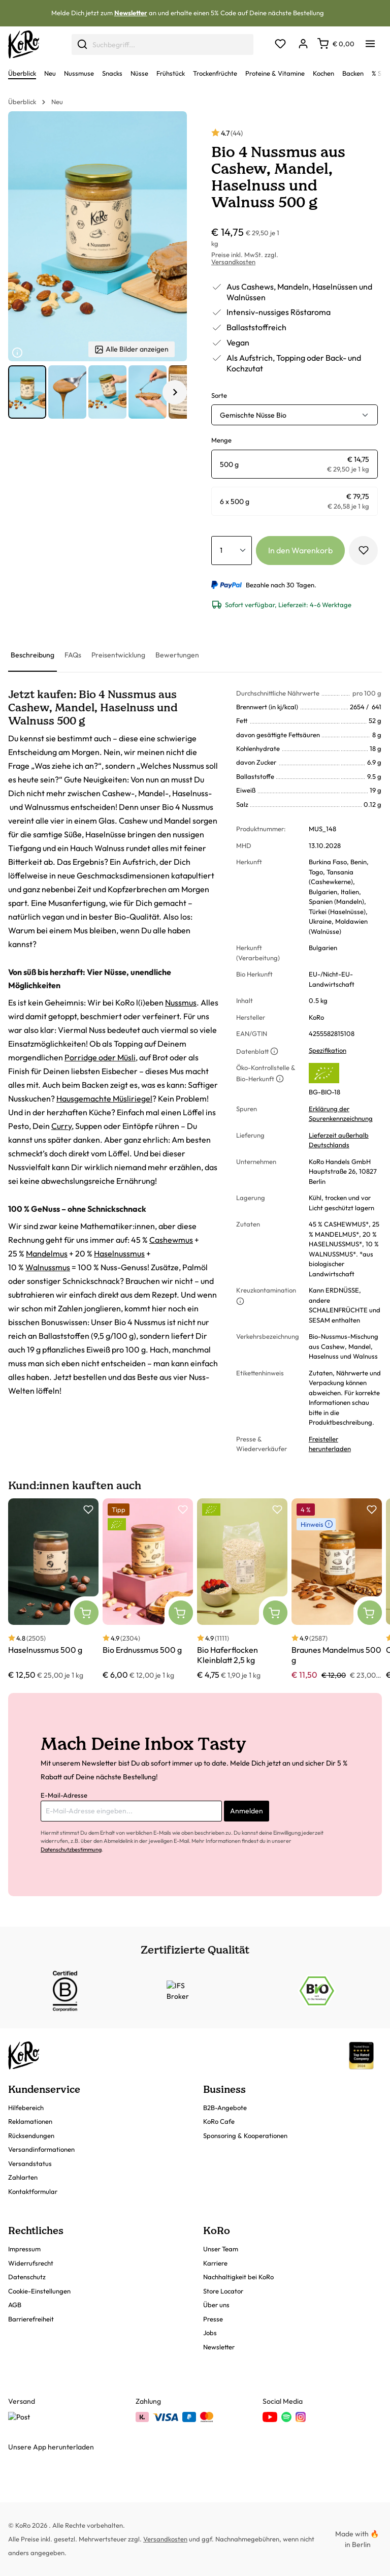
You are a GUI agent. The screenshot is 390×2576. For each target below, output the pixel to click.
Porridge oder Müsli (100, 1057)
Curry (61, 1126)
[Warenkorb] (336, 43)
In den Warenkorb (300, 550)
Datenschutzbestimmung (71, 1849)
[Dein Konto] (302, 44)
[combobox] (162, 44)
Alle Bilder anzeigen (131, 349)
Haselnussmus (119, 1253)
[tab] (32, 656)
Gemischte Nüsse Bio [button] (253, 415)
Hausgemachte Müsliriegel (104, 1098)
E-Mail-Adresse (64, 1795)
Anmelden (246, 1810)
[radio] (294, 464)
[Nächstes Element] (174, 392)
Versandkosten (233, 262)
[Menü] (370, 40)
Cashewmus (171, 1240)
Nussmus (181, 1002)
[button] (27, 392)
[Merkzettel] (280, 44)
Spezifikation (327, 1050)
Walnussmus (47, 1267)
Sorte (219, 395)
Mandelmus (47, 1253)
